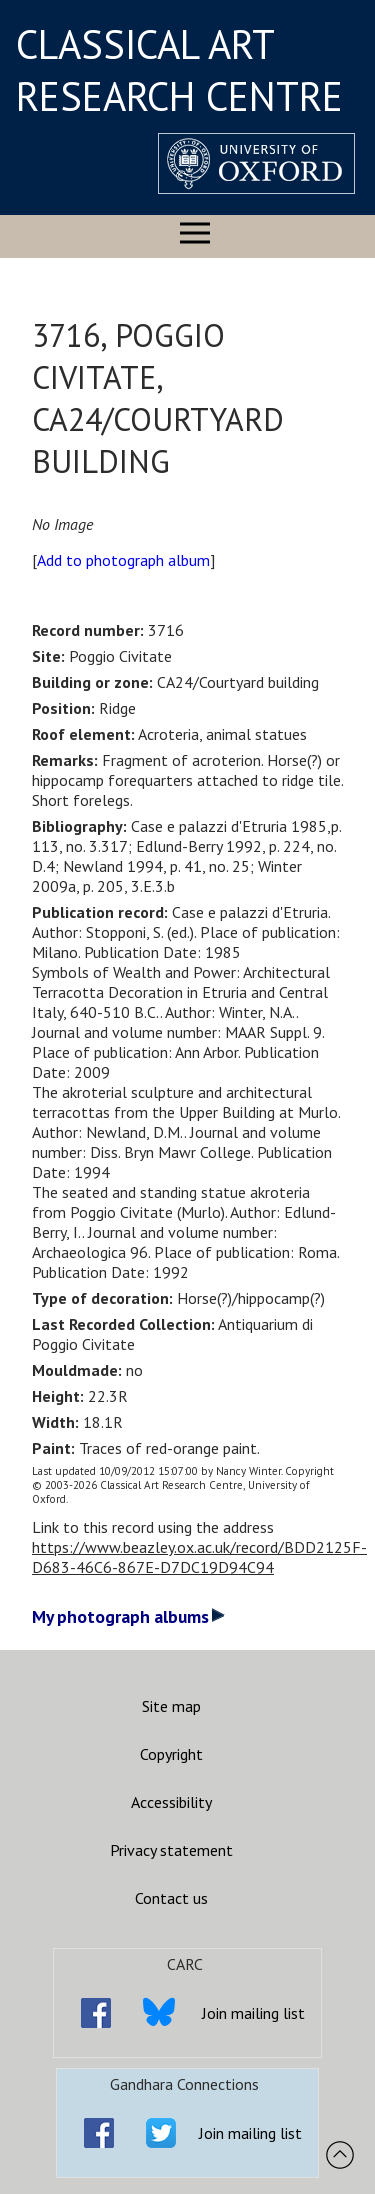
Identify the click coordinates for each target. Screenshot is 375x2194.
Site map (171, 1706)
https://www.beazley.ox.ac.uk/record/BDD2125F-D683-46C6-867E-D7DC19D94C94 (199, 1557)
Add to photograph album (123, 560)
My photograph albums (128, 1616)
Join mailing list (253, 2013)
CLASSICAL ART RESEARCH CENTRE (179, 70)
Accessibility (171, 1802)
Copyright (171, 1754)
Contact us (171, 1898)
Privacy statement (171, 1850)
